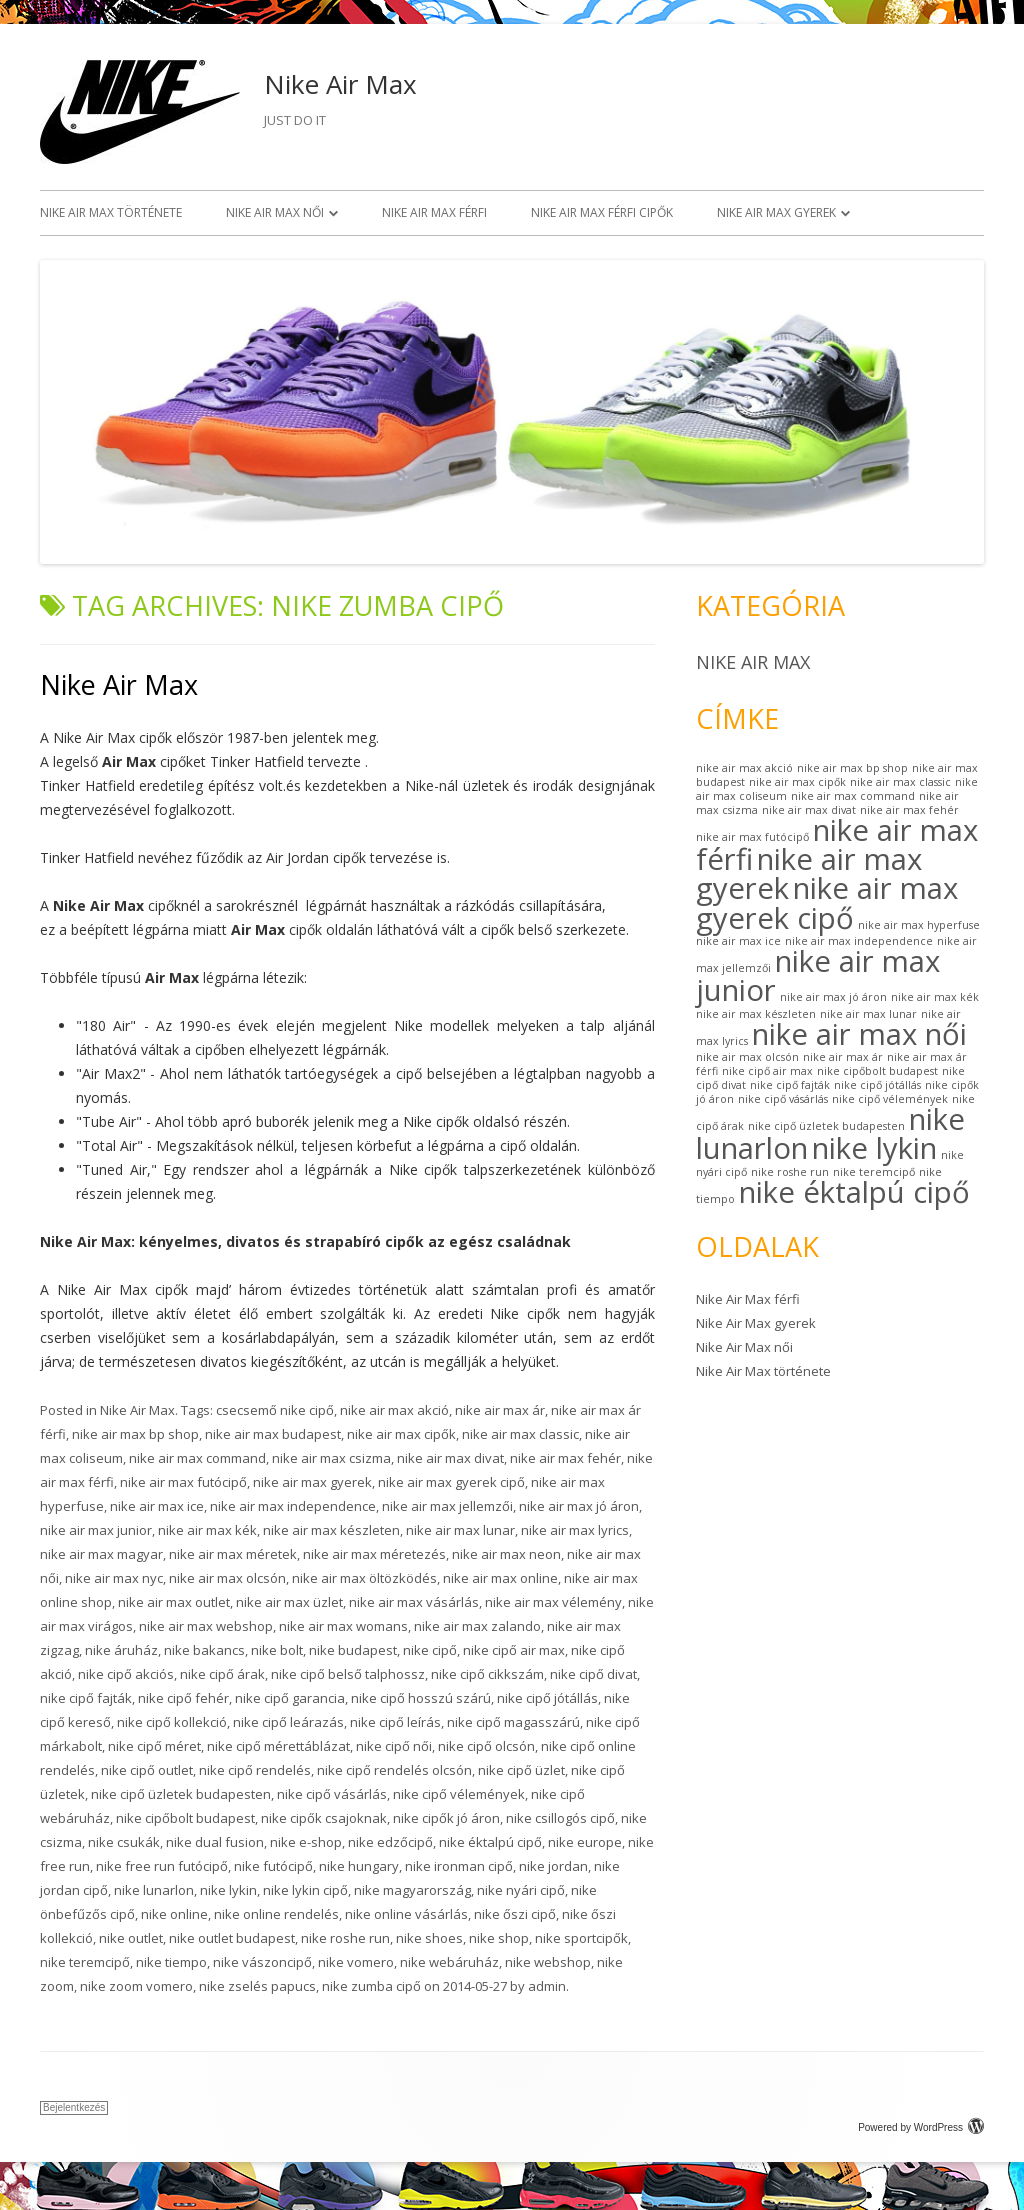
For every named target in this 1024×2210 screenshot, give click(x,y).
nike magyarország (412, 1890)
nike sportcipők (581, 1938)
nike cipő (430, 1650)
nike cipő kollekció (172, 1722)
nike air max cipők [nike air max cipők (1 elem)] (797, 782)
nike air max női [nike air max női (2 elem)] (859, 1034)
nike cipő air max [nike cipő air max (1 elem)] (767, 1071)
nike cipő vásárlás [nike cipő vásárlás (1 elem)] (783, 1099)
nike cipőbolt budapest (185, 1818)
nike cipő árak (222, 1674)
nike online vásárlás (406, 1914)
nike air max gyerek (312, 1482)
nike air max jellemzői (447, 1506)
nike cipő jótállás (547, 1698)
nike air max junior (96, 1530)
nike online (174, 1914)
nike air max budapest (273, 1434)
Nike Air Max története (111, 212)
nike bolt (277, 1650)
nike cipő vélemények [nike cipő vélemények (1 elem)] (890, 1099)
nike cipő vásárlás (332, 1794)
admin (547, 1986)
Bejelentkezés (74, 2107)
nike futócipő (273, 1866)
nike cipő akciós (126, 1674)
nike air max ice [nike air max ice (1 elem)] (738, 941)
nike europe (585, 1842)
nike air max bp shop (135, 1434)
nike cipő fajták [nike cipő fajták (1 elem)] (790, 1085)
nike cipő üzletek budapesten (181, 1794)
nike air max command (197, 1458)
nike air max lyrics (575, 1530)
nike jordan (553, 1866)
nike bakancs (204, 1650)
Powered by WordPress (921, 2127)
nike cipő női (394, 1746)
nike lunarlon (154, 1890)
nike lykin (228, 1890)
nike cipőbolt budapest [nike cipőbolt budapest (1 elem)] (877, 1071)
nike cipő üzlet (521, 1770)
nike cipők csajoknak (324, 1818)
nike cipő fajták (86, 1698)
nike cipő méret (154, 1746)
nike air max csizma (331, 1458)
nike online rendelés (276, 1914)
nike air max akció (394, 1410)
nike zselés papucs (257, 1986)
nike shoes (429, 1938)
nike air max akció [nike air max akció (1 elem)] (744, 768)
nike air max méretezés (374, 1554)
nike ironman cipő (459, 1866)
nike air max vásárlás (414, 1602)
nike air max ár (500, 1410)
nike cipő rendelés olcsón (394, 1770)
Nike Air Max (340, 84)
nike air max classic (520, 1434)
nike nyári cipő (521, 1890)
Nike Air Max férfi (434, 212)
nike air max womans (343, 1626)
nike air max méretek (233, 1554)
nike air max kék (207, 1530)
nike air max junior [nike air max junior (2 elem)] (818, 975)
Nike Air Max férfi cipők (602, 212)
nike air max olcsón (227, 1578)
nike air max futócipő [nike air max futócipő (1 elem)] (752, 837)
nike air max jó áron (579, 1506)
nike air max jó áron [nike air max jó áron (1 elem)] (833, 997)
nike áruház (121, 1650)
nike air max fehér (565, 1458)
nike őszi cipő (515, 1914)
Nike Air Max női (275, 212)
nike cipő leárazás (288, 1722)
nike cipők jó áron (446, 1818)
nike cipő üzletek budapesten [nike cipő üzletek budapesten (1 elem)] (826, 1126)
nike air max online (500, 1578)
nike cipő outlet (147, 1770)
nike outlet (131, 1938)
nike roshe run (345, 1938)
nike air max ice (157, 1506)
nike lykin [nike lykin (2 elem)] (874, 1148)
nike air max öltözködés (364, 1578)
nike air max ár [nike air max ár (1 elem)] (843, 1057)
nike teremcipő (85, 1962)
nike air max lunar (460, 1530)
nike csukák (124, 1842)
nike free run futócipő (162, 1866)
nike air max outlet (174, 1602)
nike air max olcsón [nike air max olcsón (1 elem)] (747, 1057)
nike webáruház (449, 1962)
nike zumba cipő (371, 1986)
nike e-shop (306, 1842)
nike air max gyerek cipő (451, 1482)
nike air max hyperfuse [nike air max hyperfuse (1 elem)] (919, 925)
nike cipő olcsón (486, 1746)
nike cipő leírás (395, 1722)
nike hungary (359, 1866)
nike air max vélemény (553, 1602)
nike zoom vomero (136, 1986)
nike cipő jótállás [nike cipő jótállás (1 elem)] (877, 1085)
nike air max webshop (206, 1626)
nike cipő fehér (183, 1698)
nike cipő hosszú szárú (421, 1698)
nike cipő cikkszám (487, 1674)
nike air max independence (293, 1506)
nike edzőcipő (390, 1842)
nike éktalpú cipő (490, 1842)
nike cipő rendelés (255, 1770)
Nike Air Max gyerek (776, 212)
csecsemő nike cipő (275, 1410)
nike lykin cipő (305, 1890)
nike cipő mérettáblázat (278, 1746)
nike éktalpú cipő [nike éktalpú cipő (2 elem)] (854, 1192)
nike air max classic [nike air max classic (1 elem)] (900, 782)
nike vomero (356, 1962)
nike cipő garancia (290, 1698)
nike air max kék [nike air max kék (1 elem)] (935, 997)
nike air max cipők (401, 1434)
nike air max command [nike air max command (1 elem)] (853, 796)
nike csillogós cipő (560, 1818)
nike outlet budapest (232, 1938)
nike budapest (353, 1650)
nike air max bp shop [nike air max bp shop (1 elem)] (852, 768)
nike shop (499, 1938)
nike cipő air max (514, 1650)
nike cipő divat (593, 1674)
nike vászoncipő (262, 1962)
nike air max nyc (114, 1578)
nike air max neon (506, 1554)
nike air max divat (450, 1458)
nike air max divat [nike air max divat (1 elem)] (809, 810)
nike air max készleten (331, 1530)
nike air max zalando (477, 1626)
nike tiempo (171, 1962)
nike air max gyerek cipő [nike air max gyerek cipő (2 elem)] (827, 902)
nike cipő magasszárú (513, 1722)
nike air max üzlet (289, 1602)
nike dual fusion (215, 1842)
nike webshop (548, 1962)
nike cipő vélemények (459, 1794)
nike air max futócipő (183, 1482)
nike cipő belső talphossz (348, 1674)
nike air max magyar (101, 1554)
